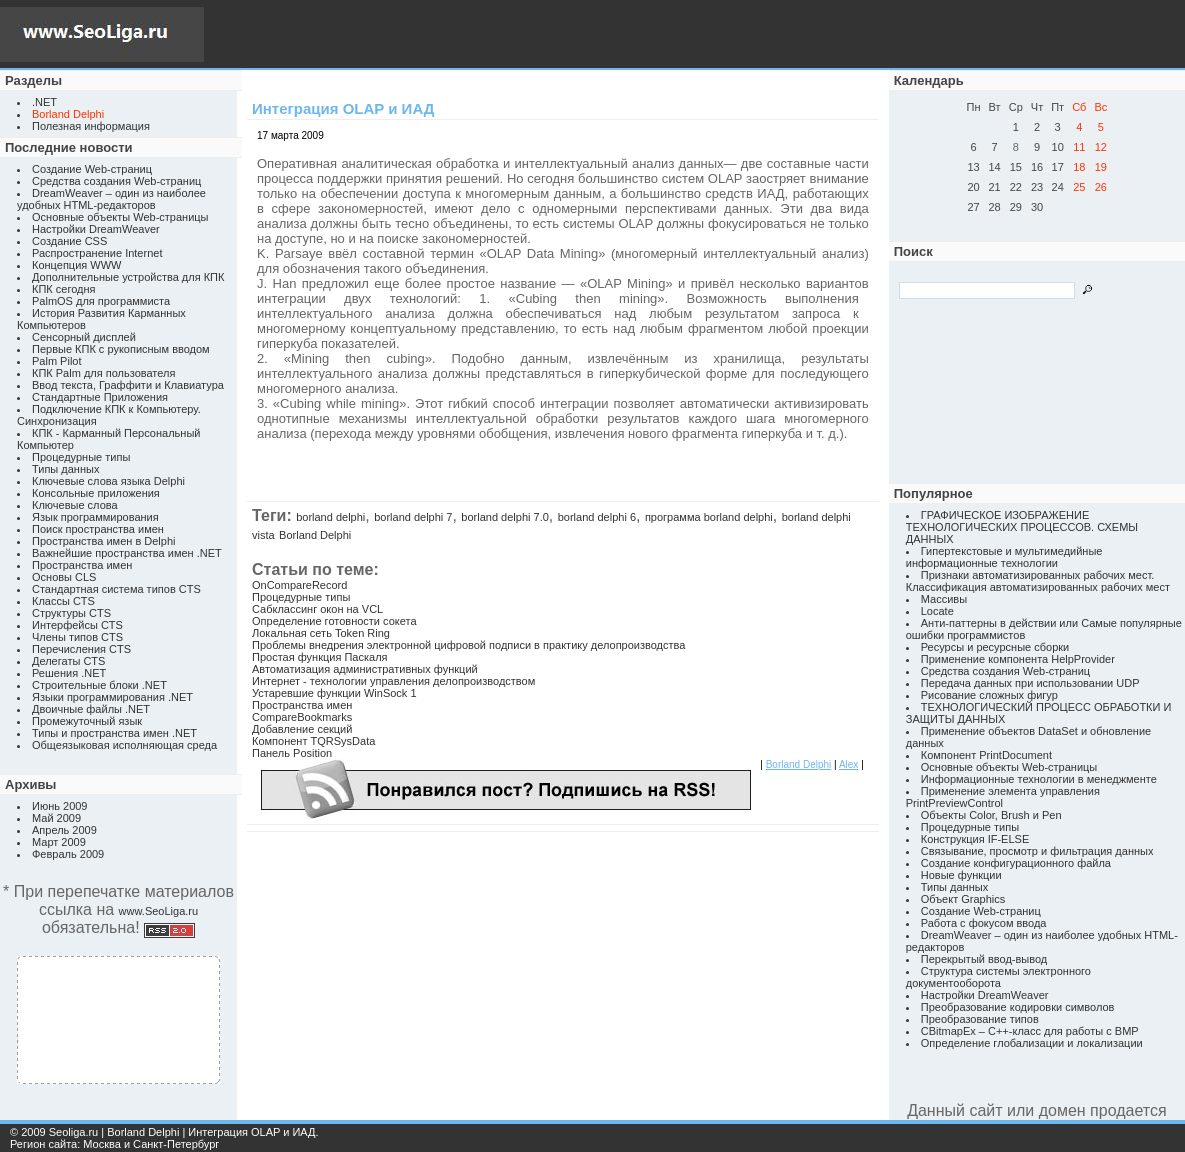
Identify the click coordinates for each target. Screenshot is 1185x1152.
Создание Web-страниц (92, 169)
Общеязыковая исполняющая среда (124, 745)
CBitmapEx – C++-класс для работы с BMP (1030, 1031)
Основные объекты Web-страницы (120, 217)
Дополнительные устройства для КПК (128, 277)
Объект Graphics (963, 899)
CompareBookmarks (302, 717)
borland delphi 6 (597, 517)
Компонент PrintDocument (986, 755)
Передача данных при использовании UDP (1030, 683)
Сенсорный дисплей (84, 337)
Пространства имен (82, 565)
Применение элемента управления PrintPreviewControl (1003, 797)
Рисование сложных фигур (989, 695)
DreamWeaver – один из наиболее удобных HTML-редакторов (111, 199)
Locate (937, 611)
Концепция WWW (76, 265)
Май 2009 (56, 818)
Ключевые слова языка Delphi (108, 481)
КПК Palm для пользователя (103, 373)
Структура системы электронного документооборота (998, 977)
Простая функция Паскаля (320, 657)
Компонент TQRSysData (313, 741)
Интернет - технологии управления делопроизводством (393, 681)
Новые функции (961, 875)
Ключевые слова (75, 505)
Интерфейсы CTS (77, 625)
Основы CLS (64, 577)
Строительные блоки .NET (99, 685)
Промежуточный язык (87, 721)
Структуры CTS (71, 613)
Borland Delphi (315, 535)
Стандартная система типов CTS (116, 589)
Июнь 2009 (60, 806)
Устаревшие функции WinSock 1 (334, 693)
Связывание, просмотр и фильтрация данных (1037, 851)
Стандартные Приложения (100, 397)
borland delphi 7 (413, 517)
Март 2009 (59, 842)
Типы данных (65, 469)
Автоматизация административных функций (365, 669)
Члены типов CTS (77, 637)
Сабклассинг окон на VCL (317, 609)
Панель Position (292, 753)
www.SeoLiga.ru (159, 911)
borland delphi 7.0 (504, 517)
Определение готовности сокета (334, 621)
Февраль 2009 (68, 854)
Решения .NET (69, 673)
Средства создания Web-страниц (116, 181)
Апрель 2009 (64, 830)
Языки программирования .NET (112, 697)
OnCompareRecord (299, 585)
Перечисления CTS (81, 649)
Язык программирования (95, 517)
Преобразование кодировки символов (1018, 1007)
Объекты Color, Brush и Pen (991, 815)
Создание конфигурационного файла (1016, 863)
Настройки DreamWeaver (96, 229)
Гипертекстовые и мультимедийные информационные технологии (1004, 557)
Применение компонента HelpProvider (1018, 659)
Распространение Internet (97, 253)
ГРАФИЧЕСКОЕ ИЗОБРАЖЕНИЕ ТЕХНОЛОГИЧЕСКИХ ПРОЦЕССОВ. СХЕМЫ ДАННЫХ (1022, 527)
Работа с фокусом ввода (984, 923)
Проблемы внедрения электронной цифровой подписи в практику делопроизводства (468, 645)
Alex (848, 764)
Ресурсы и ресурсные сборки (995, 647)
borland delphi (330, 517)
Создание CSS (69, 241)
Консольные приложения (96, 493)
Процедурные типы (81, 457)
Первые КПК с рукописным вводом (121, 349)
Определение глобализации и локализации (1032, 1043)
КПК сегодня (64, 289)
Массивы (944, 599)
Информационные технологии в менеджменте (1039, 779)
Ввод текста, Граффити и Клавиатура (128, 385)
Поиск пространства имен (98, 529)
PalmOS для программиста (101, 301)
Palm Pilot (57, 361)
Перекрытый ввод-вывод (984, 959)
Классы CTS (63, 601)
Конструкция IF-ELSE (975, 839)
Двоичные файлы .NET (91, 709)
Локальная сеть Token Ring (321, 633)
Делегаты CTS (68, 661)
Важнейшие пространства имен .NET (127, 553)
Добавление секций (302, 729)
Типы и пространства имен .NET (114, 733)
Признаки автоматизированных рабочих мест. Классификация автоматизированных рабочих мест (1038, 581)
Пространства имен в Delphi (103, 541)
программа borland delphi (709, 517)
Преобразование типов (980, 1019)
